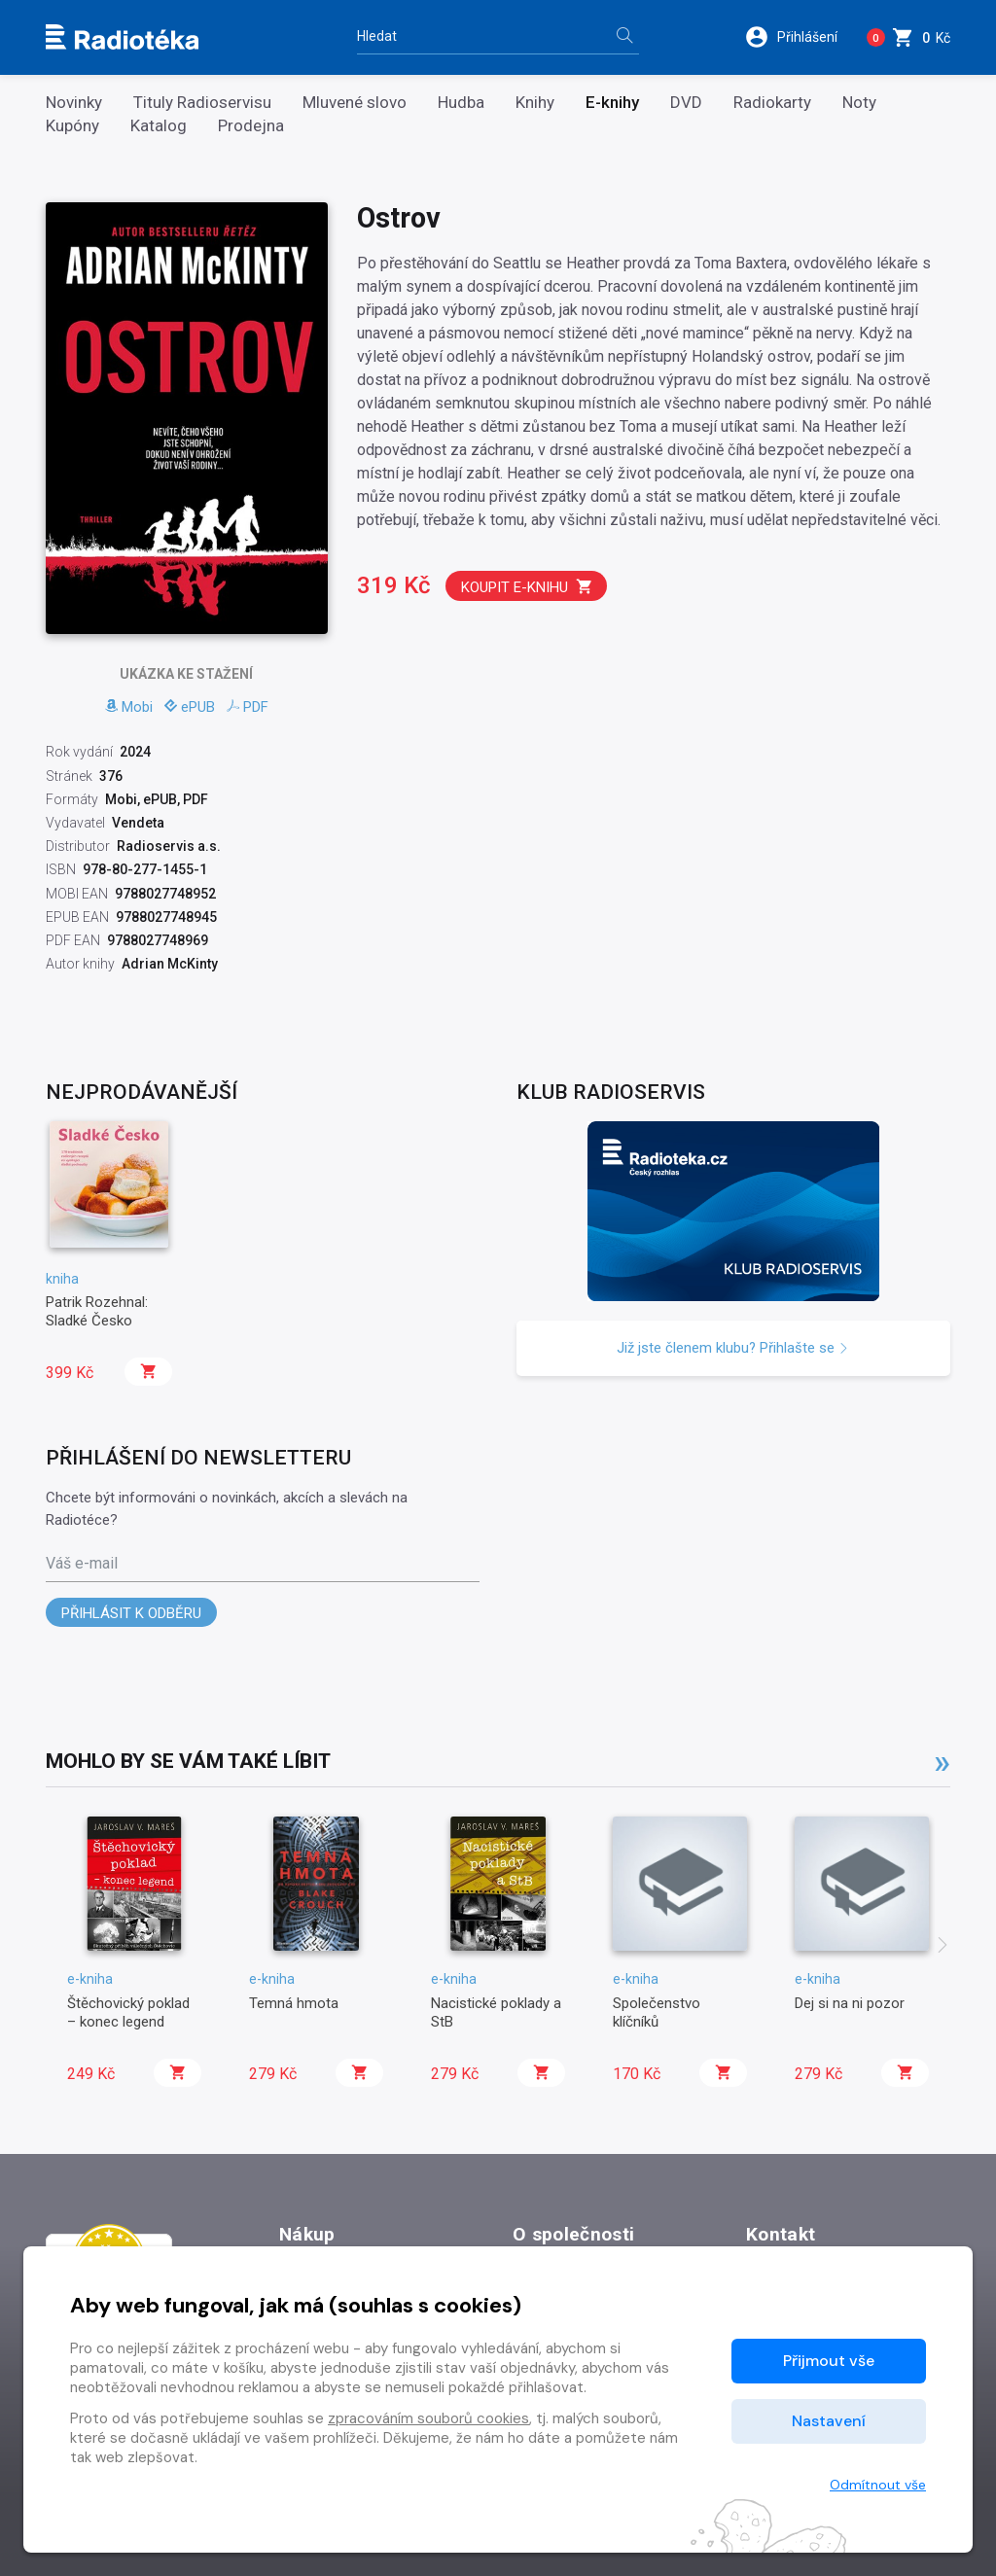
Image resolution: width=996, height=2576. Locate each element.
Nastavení (829, 2421)
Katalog (158, 126)
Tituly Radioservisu (202, 102)
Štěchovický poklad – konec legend (128, 2011)
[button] (796, 37)
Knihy (535, 102)
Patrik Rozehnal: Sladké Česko (97, 1310)
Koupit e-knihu (527, 587)
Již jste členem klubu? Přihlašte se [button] (733, 1348)
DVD (686, 102)
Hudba (461, 102)
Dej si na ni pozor (850, 2003)
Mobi (129, 707)
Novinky (74, 102)
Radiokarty (772, 102)
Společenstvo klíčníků (656, 2011)
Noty (859, 102)
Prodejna (251, 126)
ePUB (189, 707)
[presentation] (942, 1947)
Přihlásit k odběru (131, 1613)
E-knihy (612, 102)
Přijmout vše (828, 2360)
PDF (247, 707)
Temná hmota (293, 2003)
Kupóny (72, 126)
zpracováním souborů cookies (428, 2418)
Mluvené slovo (354, 102)
